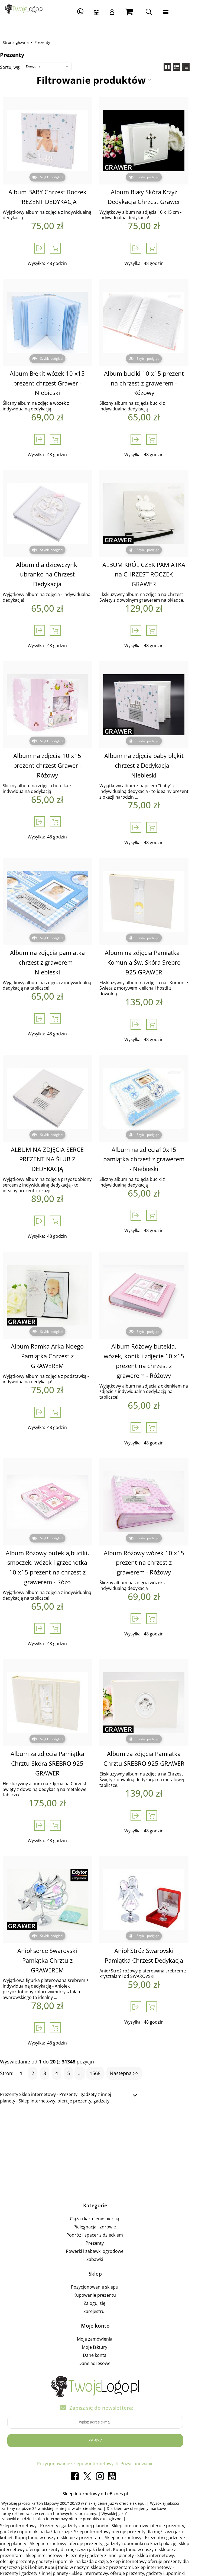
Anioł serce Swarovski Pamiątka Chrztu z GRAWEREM (53, 1934)
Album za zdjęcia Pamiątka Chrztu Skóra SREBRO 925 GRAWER (53, 1743)
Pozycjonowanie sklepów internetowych (86, 2433)
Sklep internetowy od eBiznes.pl (103, 2463)
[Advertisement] (104, 2119)
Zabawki (103, 2229)
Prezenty (103, 2212)
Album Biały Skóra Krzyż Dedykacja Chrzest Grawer (154, 197)
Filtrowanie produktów (99, 79)
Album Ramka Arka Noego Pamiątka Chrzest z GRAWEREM (53, 1336)
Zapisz (104, 2410)
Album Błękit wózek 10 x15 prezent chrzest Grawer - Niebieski (53, 383)
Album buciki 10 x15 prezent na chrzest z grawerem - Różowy (155, 383)
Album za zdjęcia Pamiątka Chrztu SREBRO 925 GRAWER (154, 1738)
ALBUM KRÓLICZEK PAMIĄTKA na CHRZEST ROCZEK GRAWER (155, 569)
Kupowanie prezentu (103, 2264)
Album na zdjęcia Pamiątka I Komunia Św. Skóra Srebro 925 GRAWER (154, 947)
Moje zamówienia (103, 2308)
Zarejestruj (103, 2281)
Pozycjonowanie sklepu (103, 2256)
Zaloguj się (103, 2273)
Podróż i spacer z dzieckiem (103, 2204)
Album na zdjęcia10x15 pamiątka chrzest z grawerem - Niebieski (154, 1144)
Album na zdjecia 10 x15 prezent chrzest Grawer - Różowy (54, 756)
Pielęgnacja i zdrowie (103, 2196)
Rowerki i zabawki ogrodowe (103, 2221)
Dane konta (103, 2325)
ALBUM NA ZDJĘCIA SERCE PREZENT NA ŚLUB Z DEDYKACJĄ (53, 1144)
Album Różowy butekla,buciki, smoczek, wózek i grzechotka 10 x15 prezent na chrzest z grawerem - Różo (53, 1546)
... (84, 2042)
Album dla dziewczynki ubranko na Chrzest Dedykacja (53, 569)
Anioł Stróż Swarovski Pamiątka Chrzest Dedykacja (154, 1934)
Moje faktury (103, 2316)
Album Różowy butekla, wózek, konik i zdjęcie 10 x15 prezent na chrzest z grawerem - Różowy (154, 1345)
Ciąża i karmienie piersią (103, 2188)
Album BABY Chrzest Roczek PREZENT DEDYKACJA (54, 197)
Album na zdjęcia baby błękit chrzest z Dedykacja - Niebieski (154, 751)
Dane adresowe (103, 2333)
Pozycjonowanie (145, 2433)
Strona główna (20, 42)
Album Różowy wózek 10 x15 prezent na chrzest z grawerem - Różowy (154, 1542)
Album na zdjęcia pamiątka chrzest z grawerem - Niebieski (53, 942)
